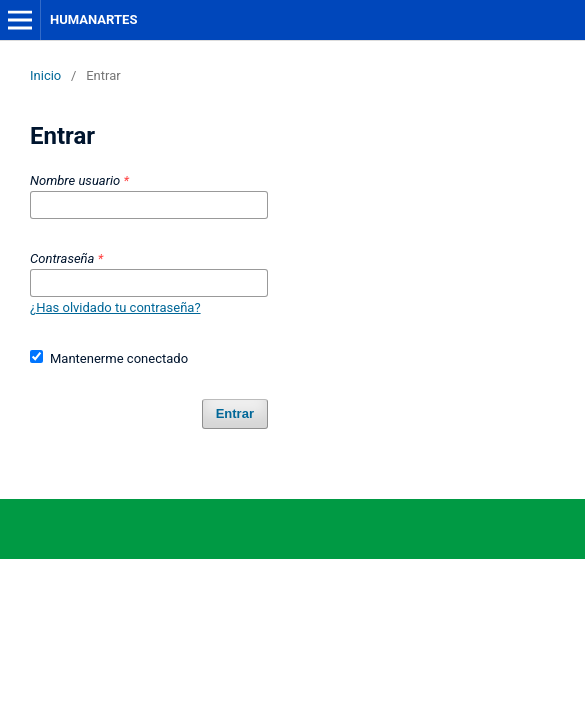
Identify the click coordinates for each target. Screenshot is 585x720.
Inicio (45, 75)
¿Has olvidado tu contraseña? (115, 307)
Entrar (235, 413)
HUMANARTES (93, 19)
